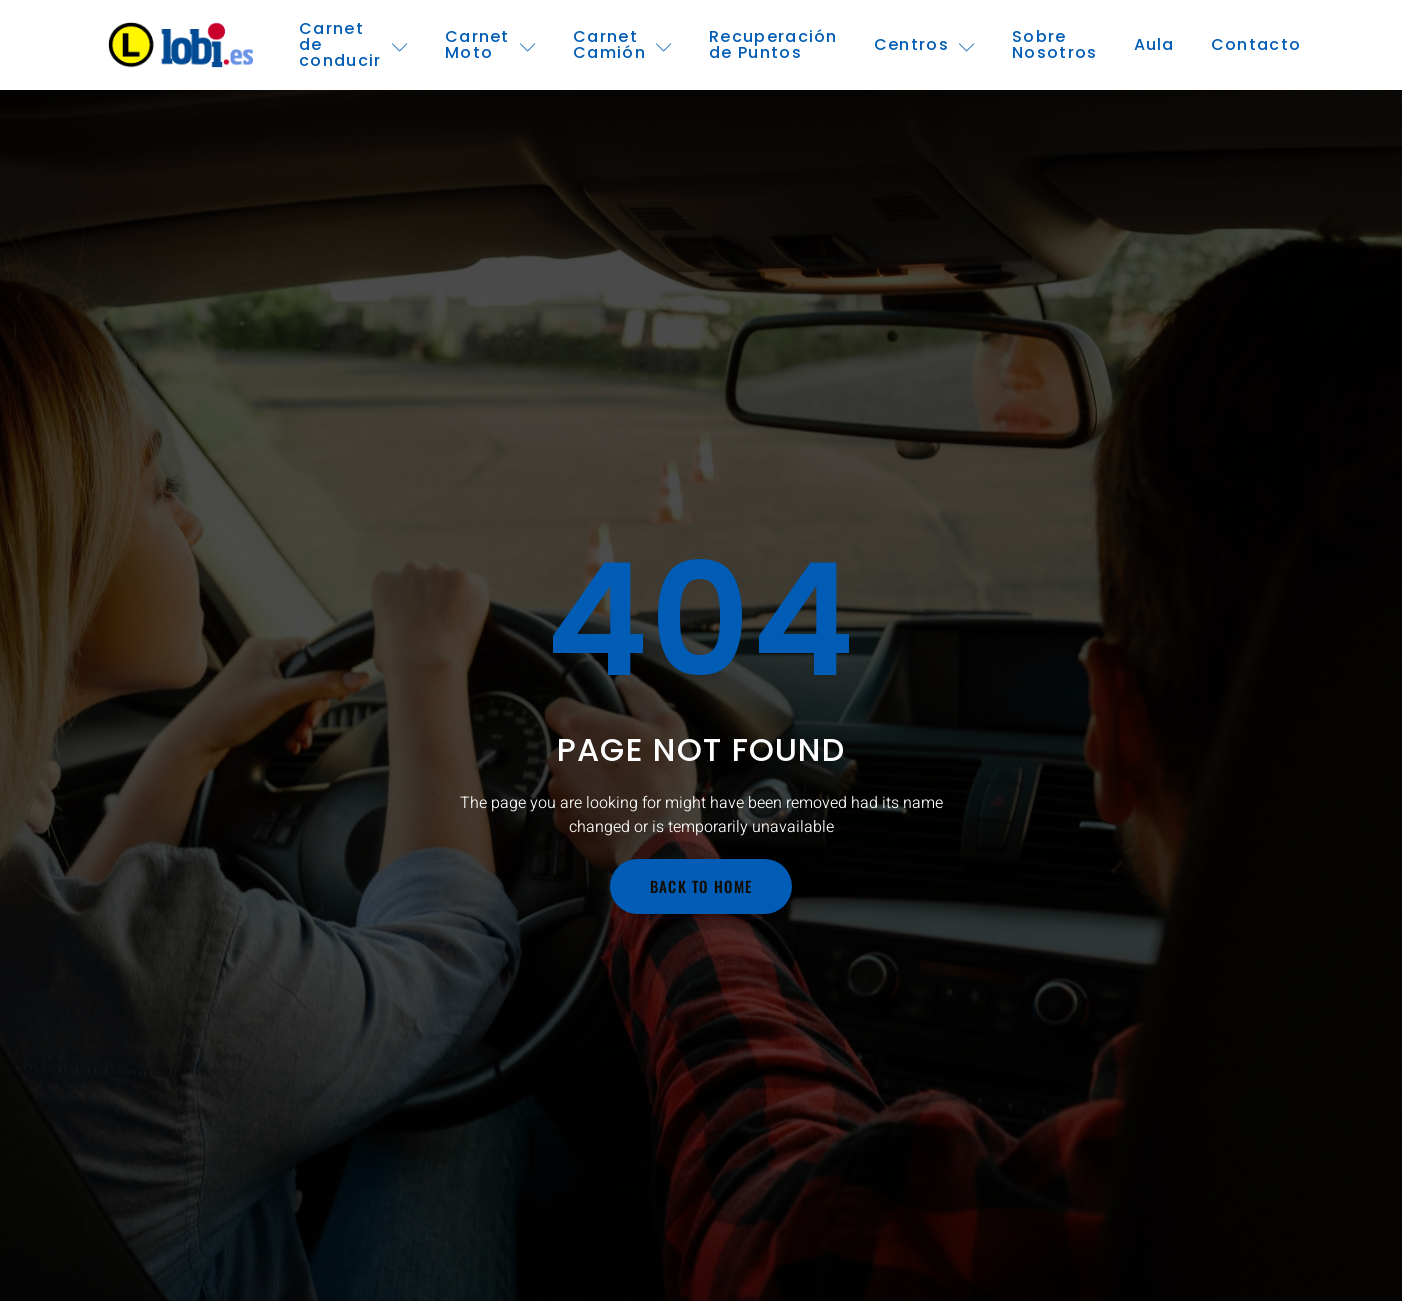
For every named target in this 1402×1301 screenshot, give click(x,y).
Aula (1154, 44)
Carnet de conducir (354, 45)
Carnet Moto (491, 44)
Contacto (1256, 44)
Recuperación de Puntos (773, 44)
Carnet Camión (623, 44)
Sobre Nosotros (1054, 44)
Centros (925, 44)
